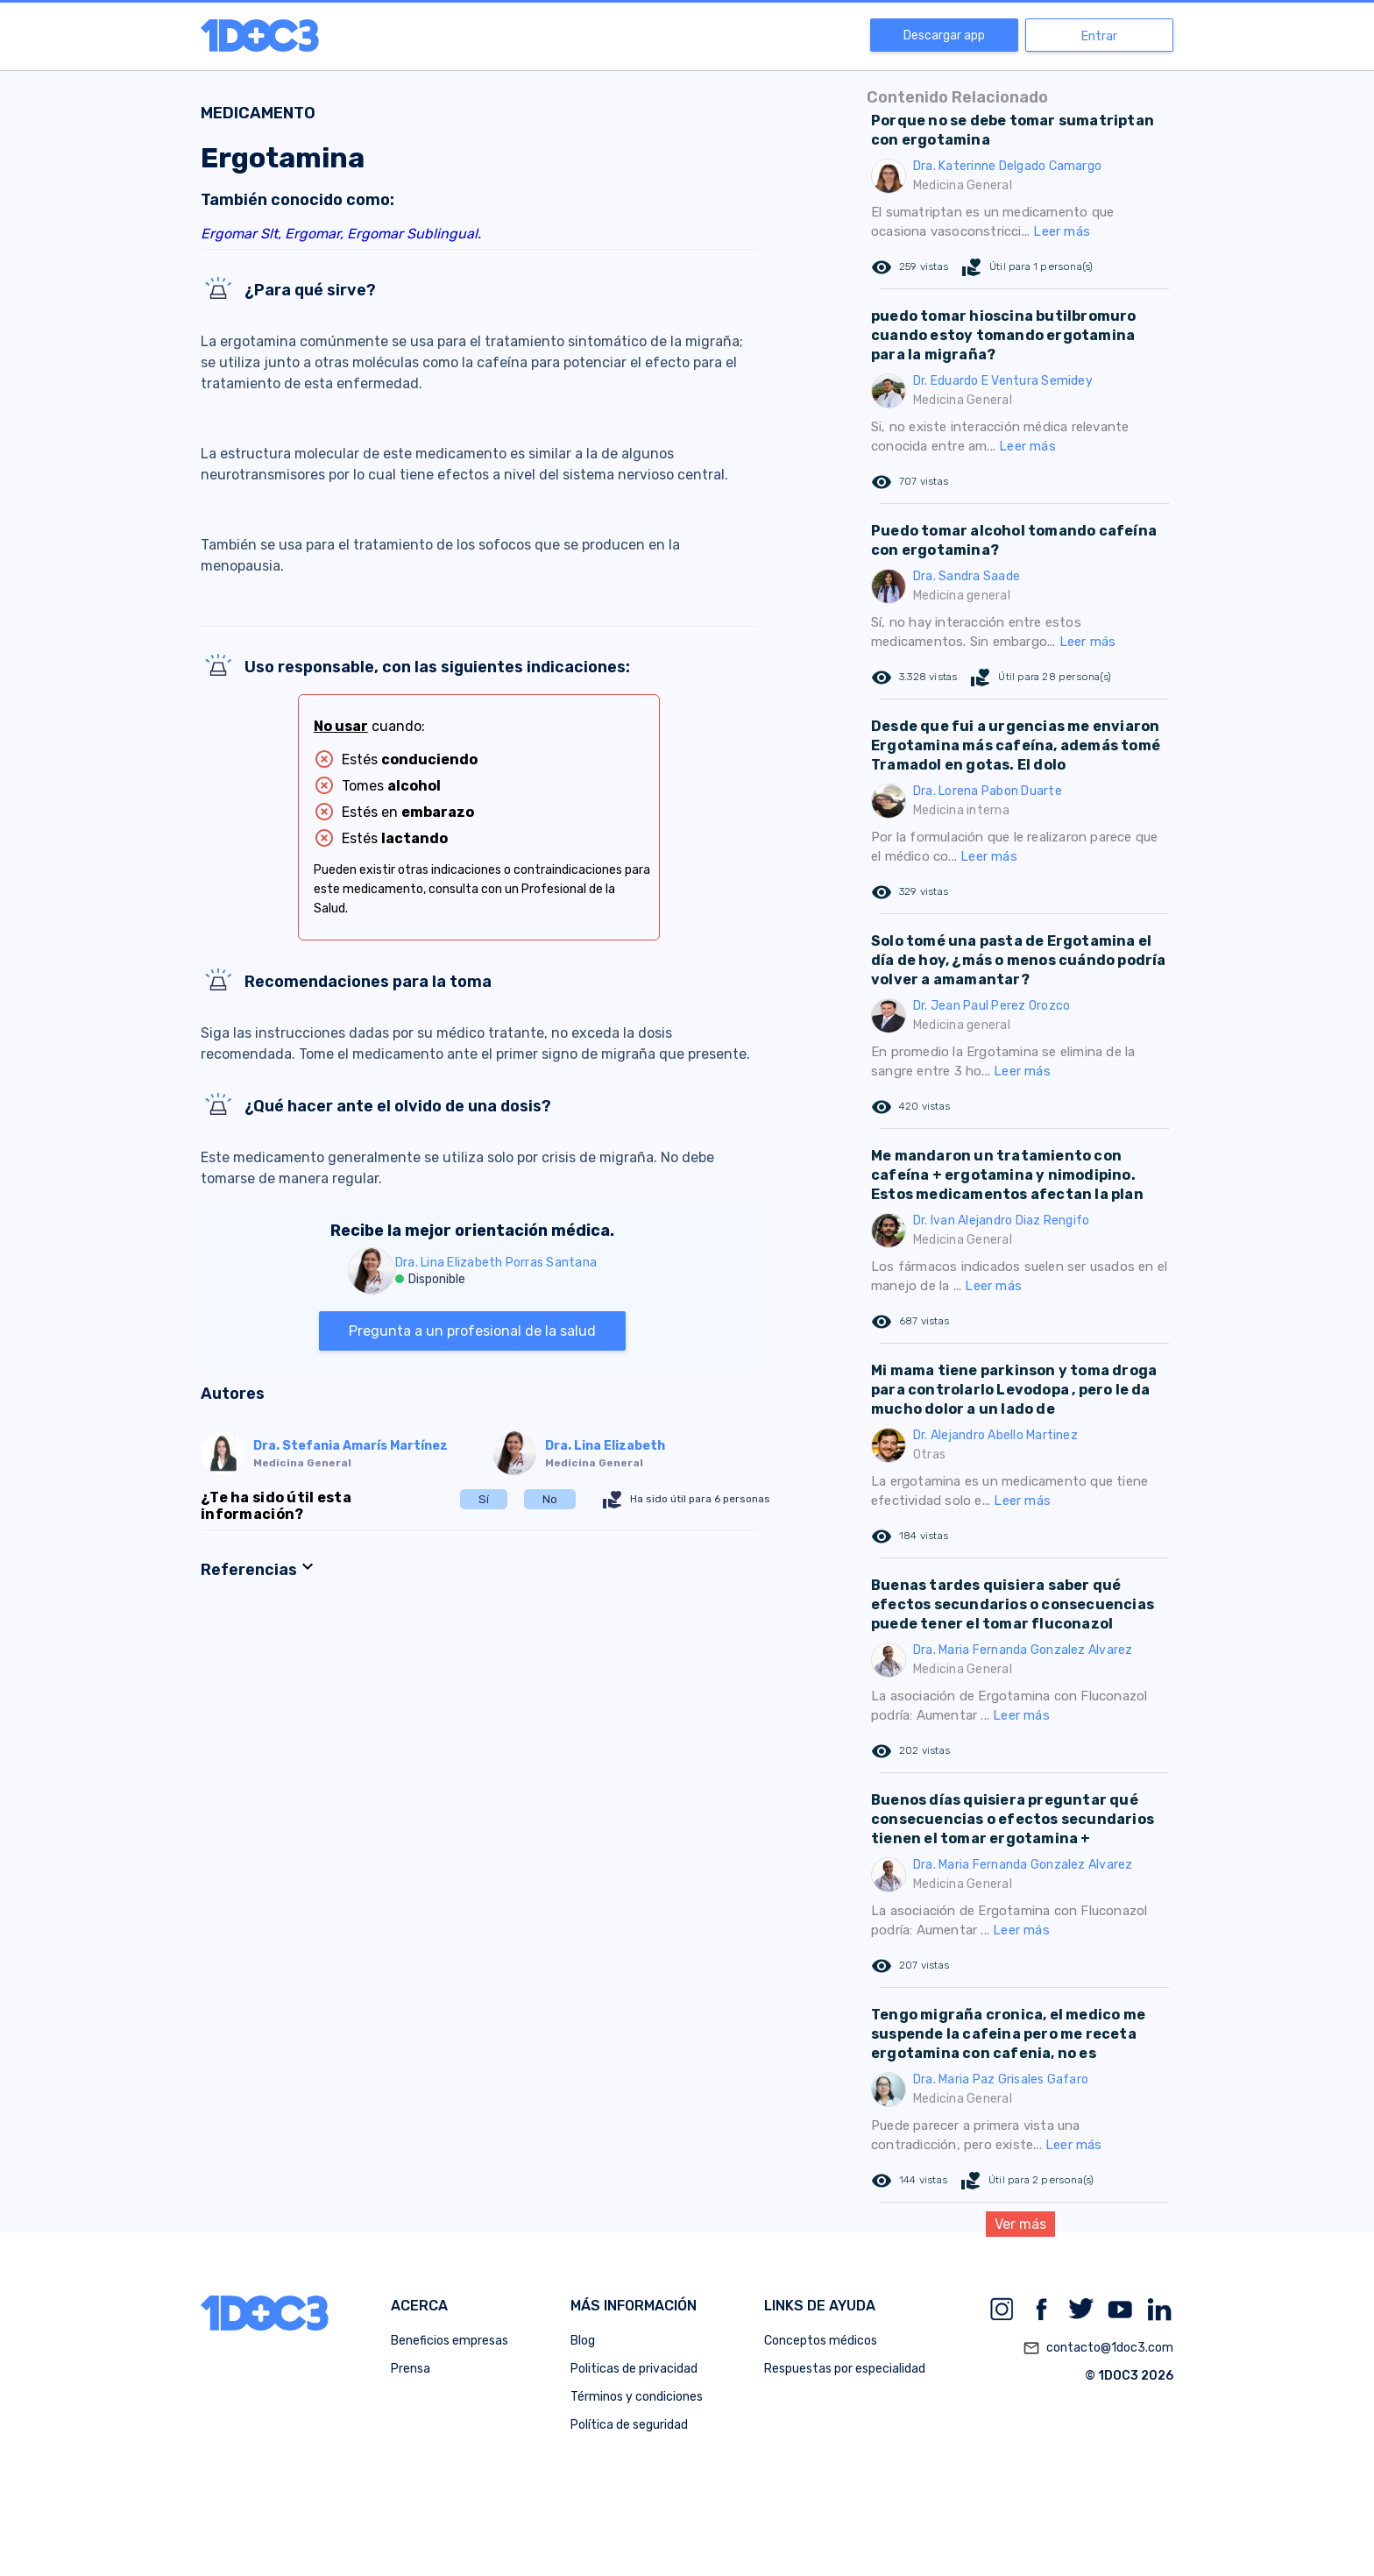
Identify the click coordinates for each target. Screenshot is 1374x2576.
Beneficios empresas (449, 2340)
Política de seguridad (629, 2424)
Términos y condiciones (636, 2396)
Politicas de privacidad (634, 2368)
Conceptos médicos (820, 2340)
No (549, 1499)
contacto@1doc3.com (1098, 2348)
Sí (483, 1499)
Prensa (410, 2368)
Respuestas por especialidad (844, 2368)
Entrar (1099, 36)
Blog (582, 2340)
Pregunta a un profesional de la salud (472, 1331)
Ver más (1020, 2224)
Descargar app (944, 35)
